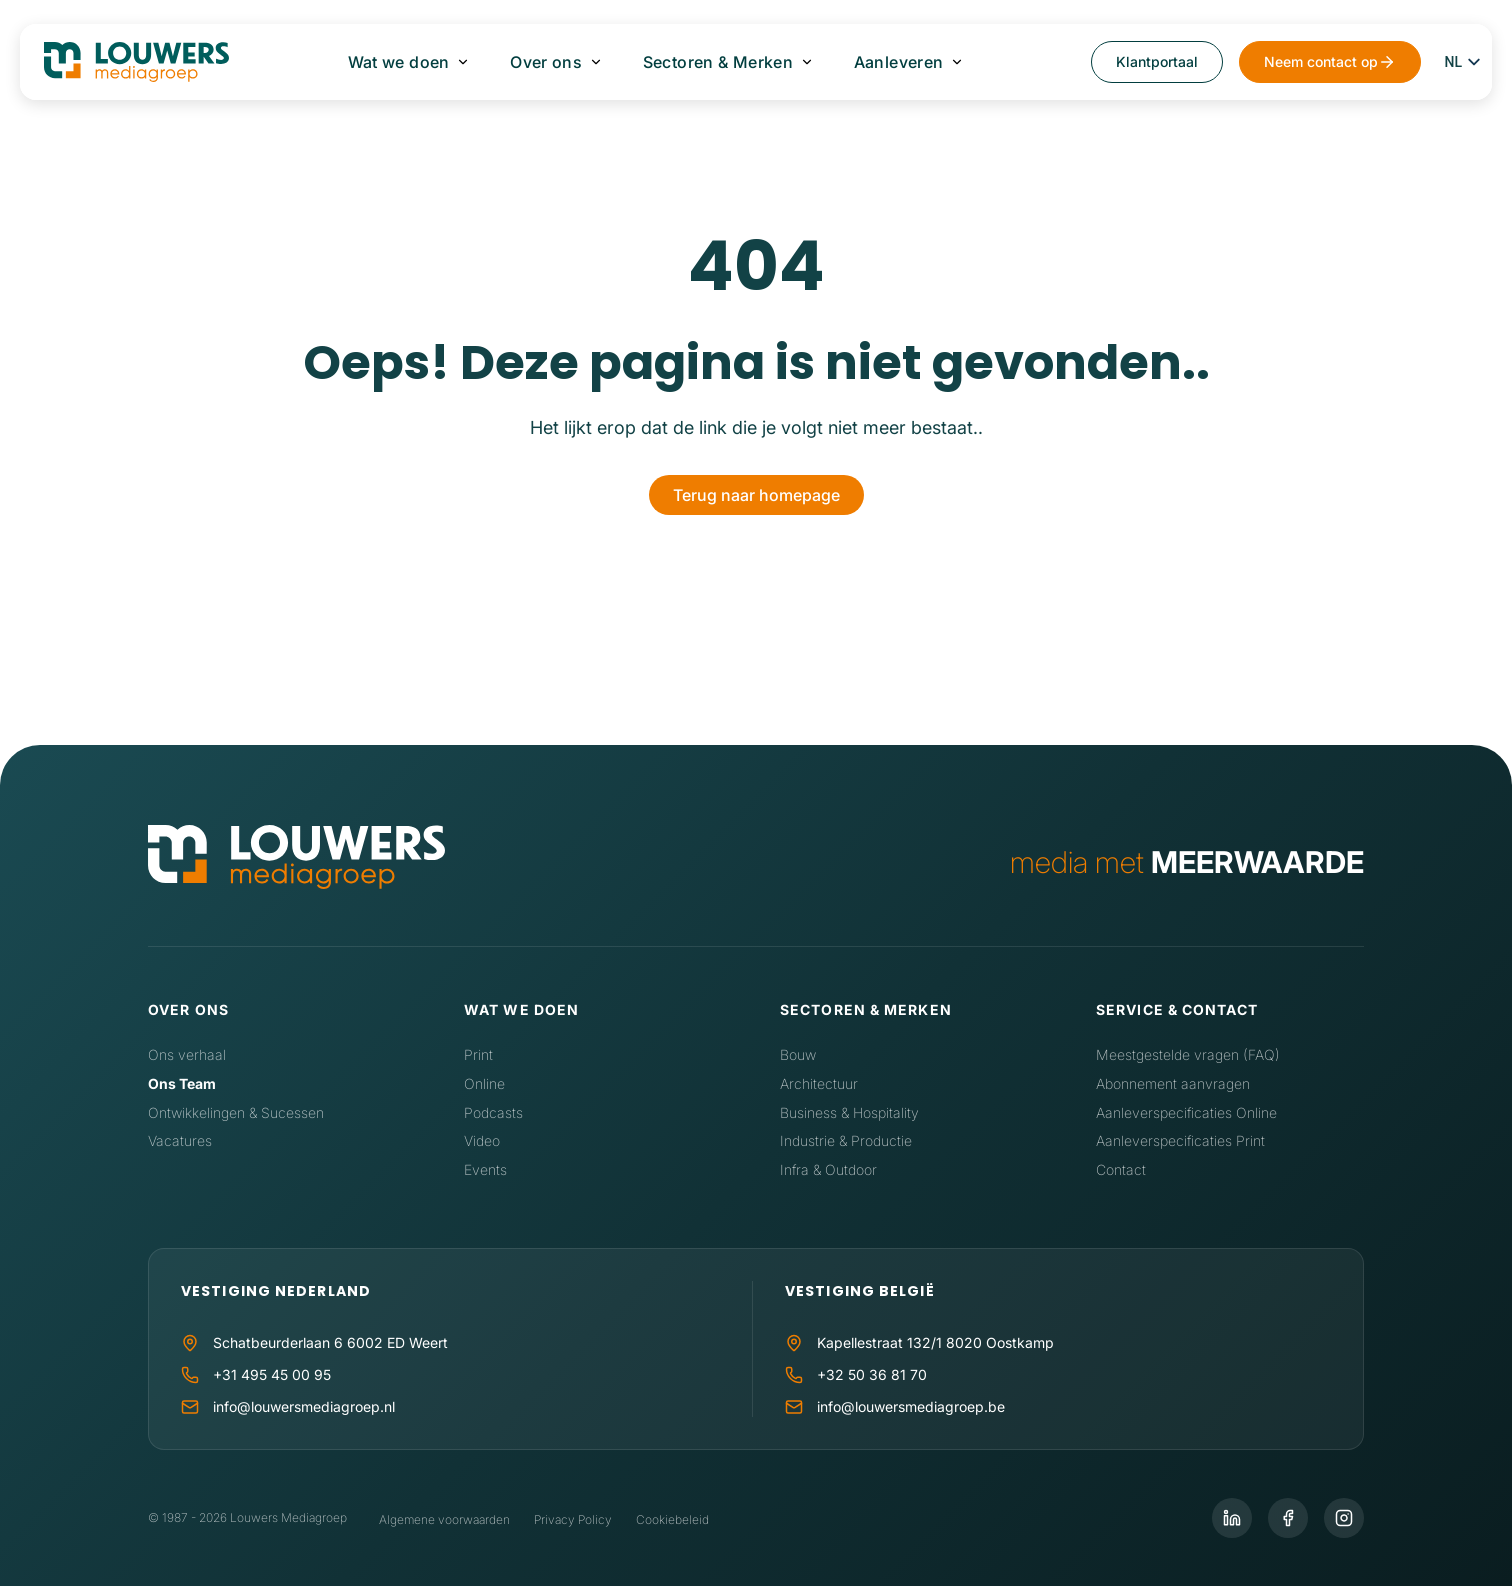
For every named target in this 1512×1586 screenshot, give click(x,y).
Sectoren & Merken (718, 62)
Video (482, 1140)
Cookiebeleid (672, 1519)
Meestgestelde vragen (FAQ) (1188, 1054)
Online (484, 1083)
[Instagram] (1344, 1518)
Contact (1121, 1169)
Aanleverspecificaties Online (1186, 1112)
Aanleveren (898, 62)
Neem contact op (1321, 61)
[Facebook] (1288, 1518)
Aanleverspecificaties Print (1180, 1140)
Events (485, 1169)
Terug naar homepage (756, 495)
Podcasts (493, 1112)
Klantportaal (1157, 61)
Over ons (546, 62)
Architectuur (819, 1083)
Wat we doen (399, 62)
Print (478, 1054)
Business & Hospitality (849, 1112)
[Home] (296, 861)
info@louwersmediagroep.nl (304, 1406)
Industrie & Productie (846, 1140)
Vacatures (180, 1140)
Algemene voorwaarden (444, 1519)
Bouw (798, 1054)
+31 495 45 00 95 (272, 1374)
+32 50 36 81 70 (872, 1374)
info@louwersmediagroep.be (911, 1406)
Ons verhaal (187, 1054)
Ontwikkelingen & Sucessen (236, 1112)
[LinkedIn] (1232, 1518)
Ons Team (182, 1083)
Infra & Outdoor (828, 1169)
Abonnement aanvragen (1173, 1083)
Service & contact (1177, 1009)
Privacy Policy (573, 1519)
